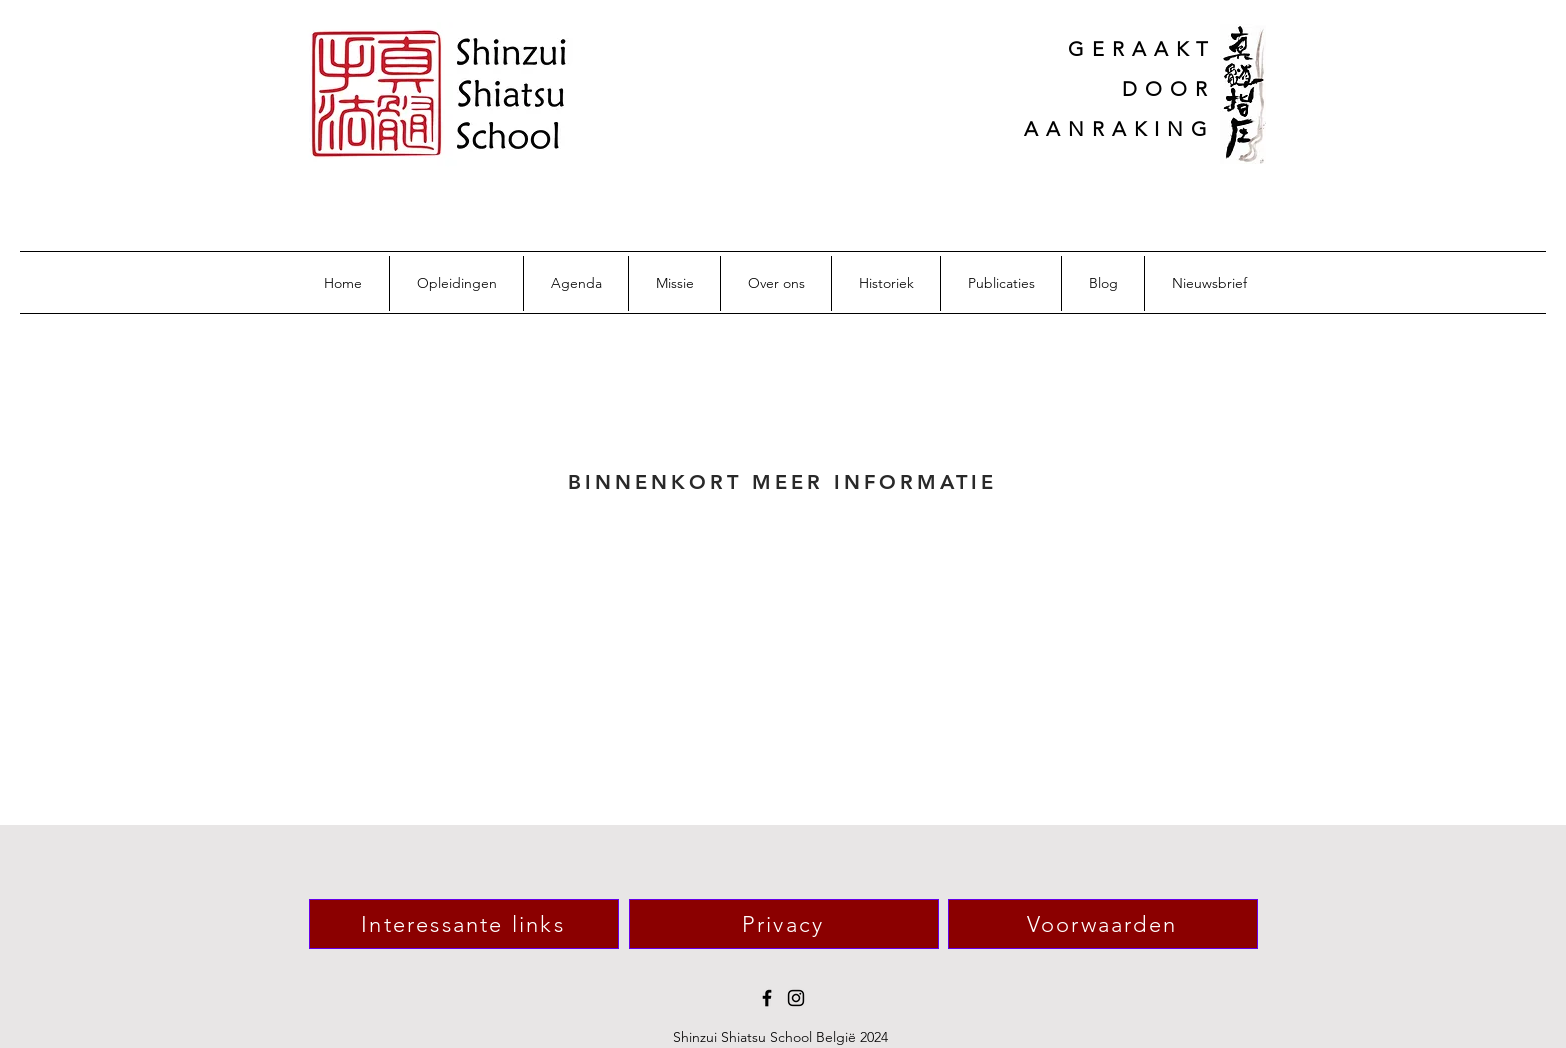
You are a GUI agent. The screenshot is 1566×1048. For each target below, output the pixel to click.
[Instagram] (796, 998)
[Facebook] (767, 998)
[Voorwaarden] (1103, 924)
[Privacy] (784, 924)
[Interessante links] (464, 924)
